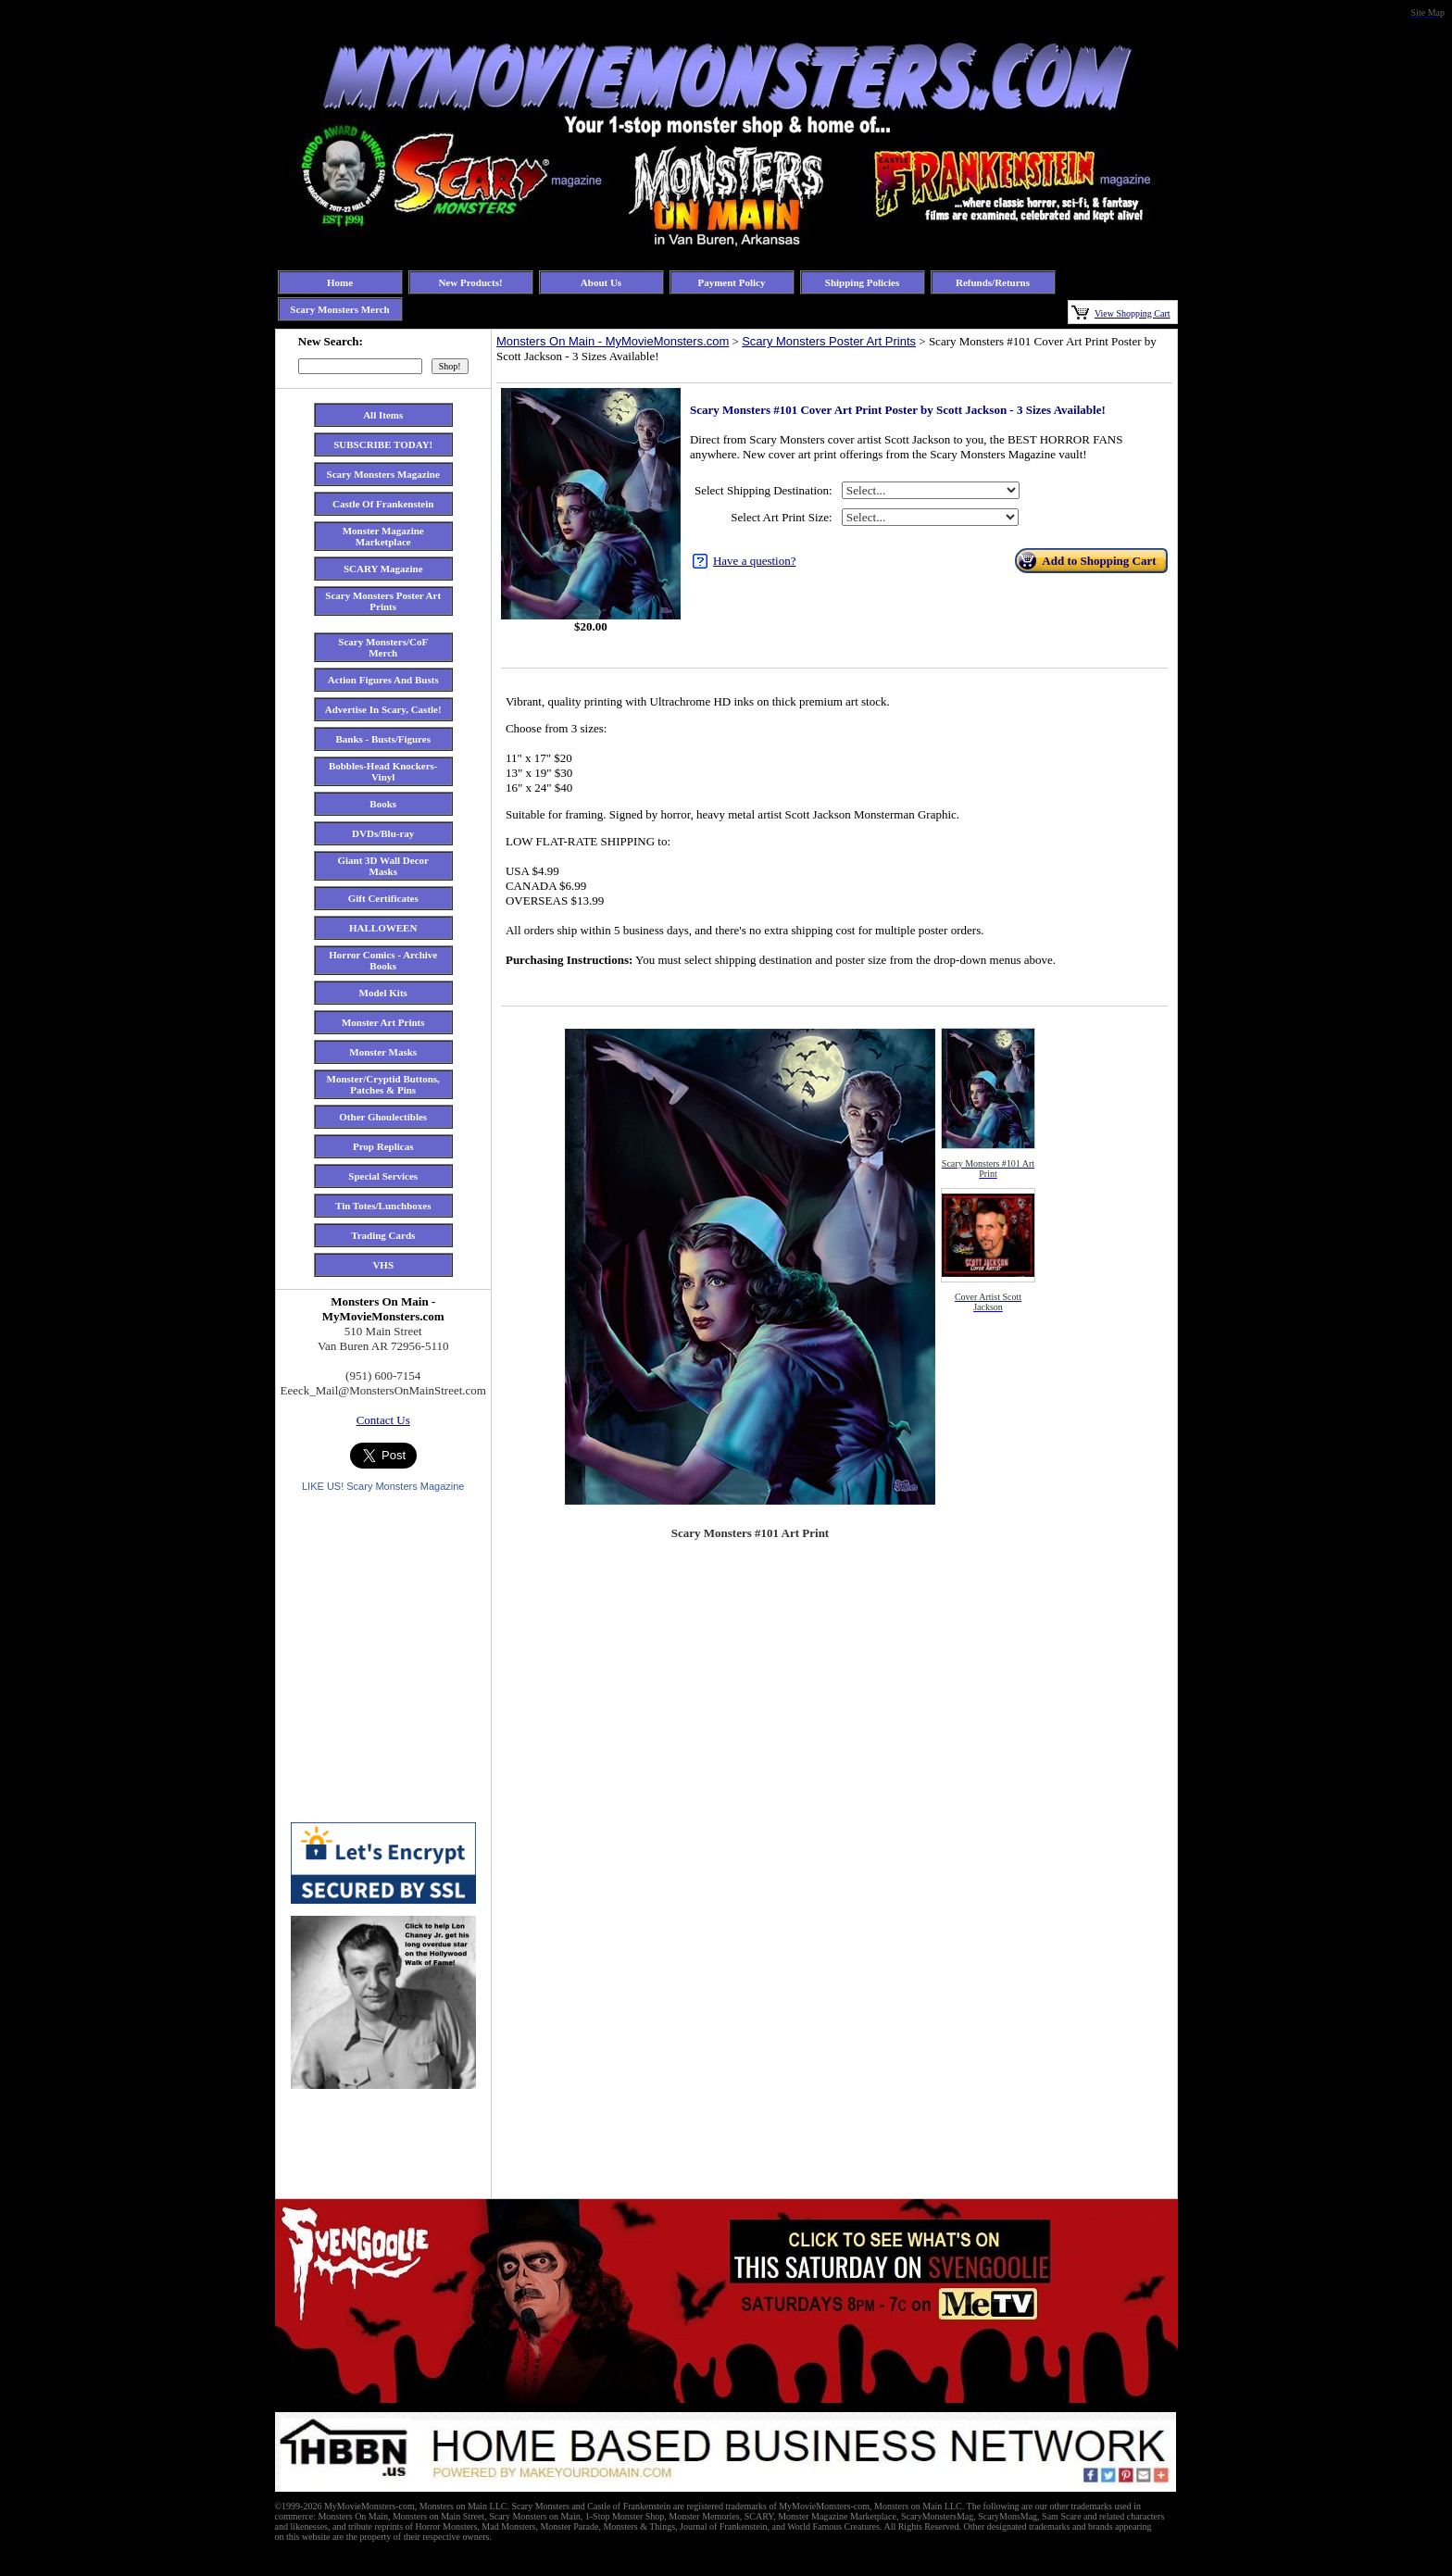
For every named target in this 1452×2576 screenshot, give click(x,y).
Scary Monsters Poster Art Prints (829, 341)
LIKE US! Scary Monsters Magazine (383, 1486)
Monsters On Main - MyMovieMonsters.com (612, 341)
